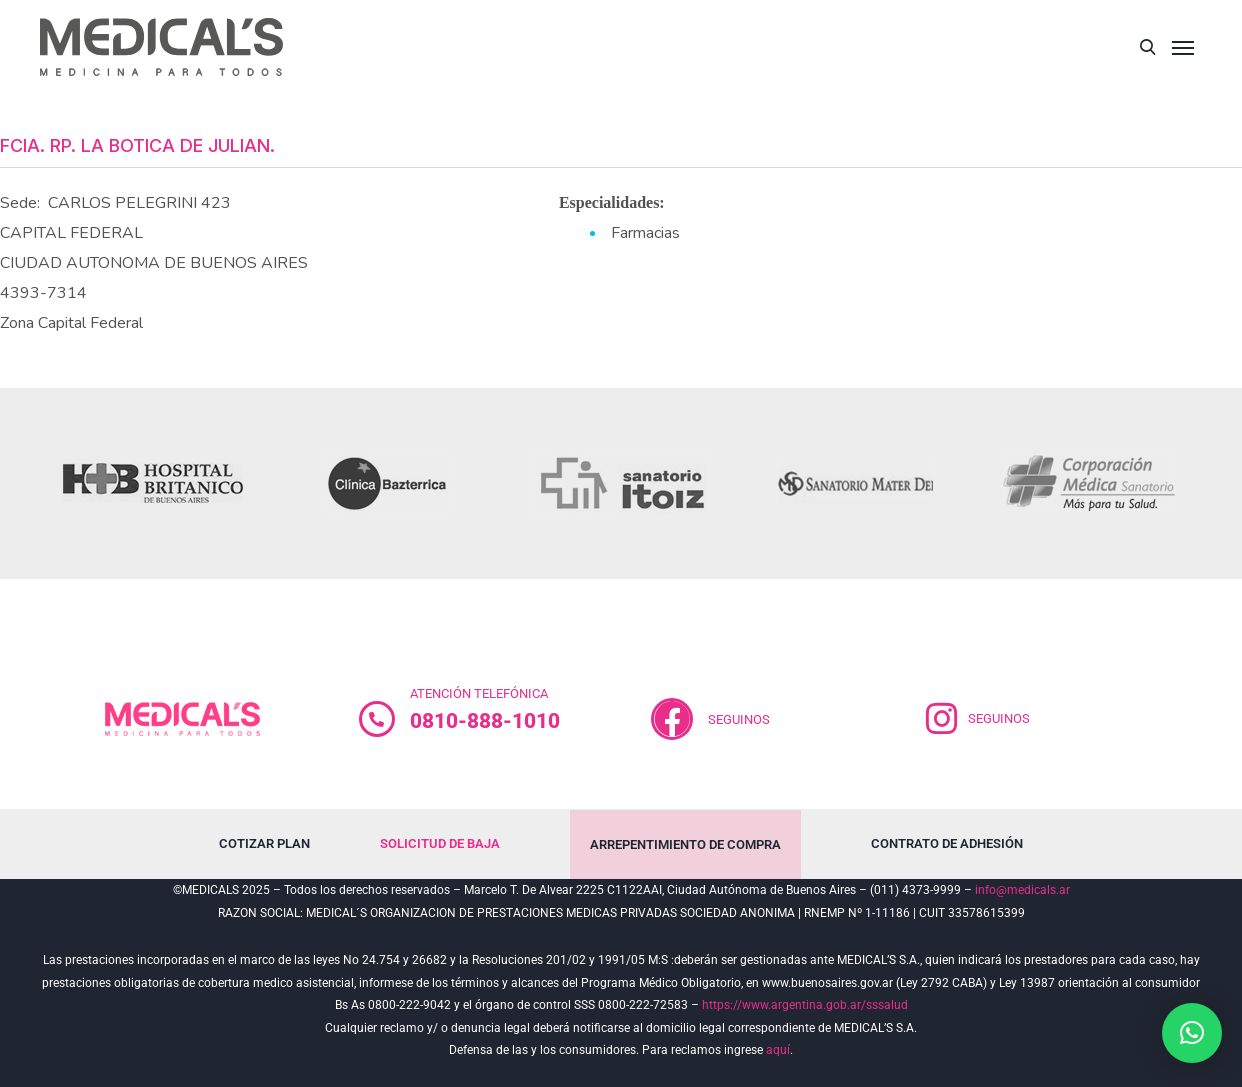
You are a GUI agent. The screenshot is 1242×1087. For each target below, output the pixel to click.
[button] (1192, 1033)
